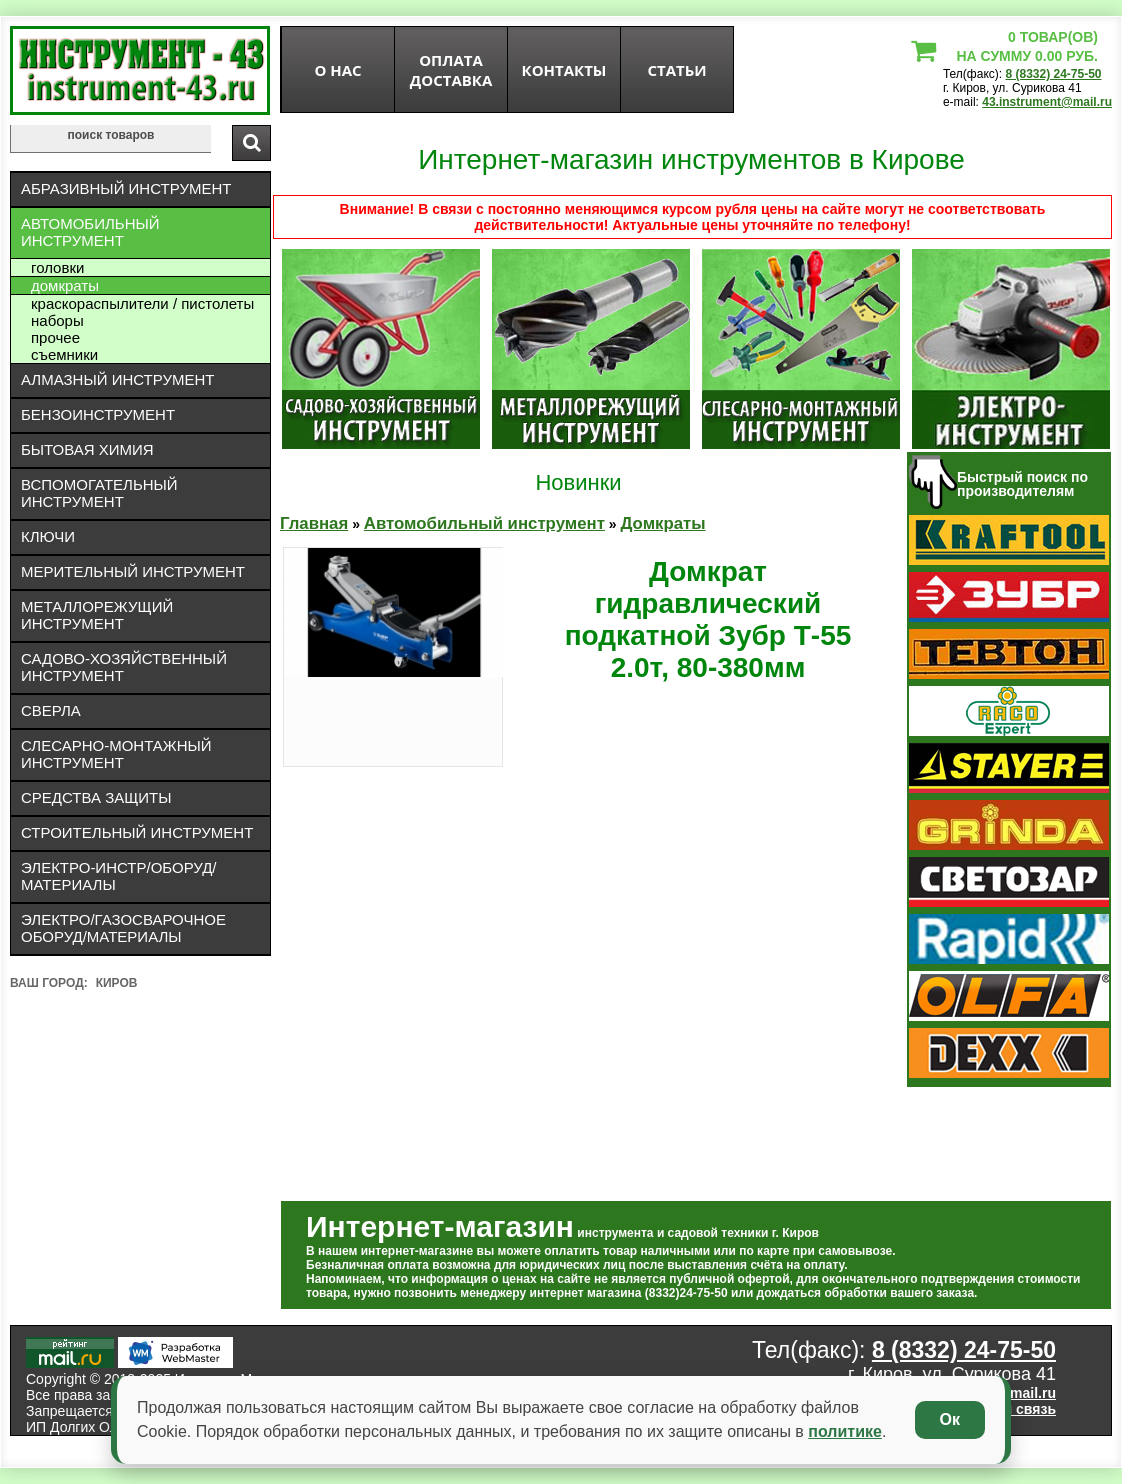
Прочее (55, 337)
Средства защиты (96, 797)
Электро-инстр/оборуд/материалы (119, 876)
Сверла (51, 710)
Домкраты (65, 285)
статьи (676, 70)
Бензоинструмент (98, 414)
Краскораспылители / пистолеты (142, 303)
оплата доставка (451, 70)
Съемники (64, 354)
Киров (117, 983)
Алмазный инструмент (117, 379)
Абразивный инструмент (126, 188)
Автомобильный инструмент (90, 232)
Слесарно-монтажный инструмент (116, 754)
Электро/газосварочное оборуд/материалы (123, 928)
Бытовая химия (87, 449)
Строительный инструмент (137, 832)
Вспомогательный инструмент (99, 493)
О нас (337, 70)
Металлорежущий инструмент (97, 615)
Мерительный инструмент (133, 571)
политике (845, 1431)
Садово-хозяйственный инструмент (124, 667)
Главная (314, 523)
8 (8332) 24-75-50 (1053, 74)
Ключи (48, 536)
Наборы (57, 320)
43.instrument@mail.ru (1047, 102)
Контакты (564, 70)
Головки (57, 267)
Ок (950, 1419)
